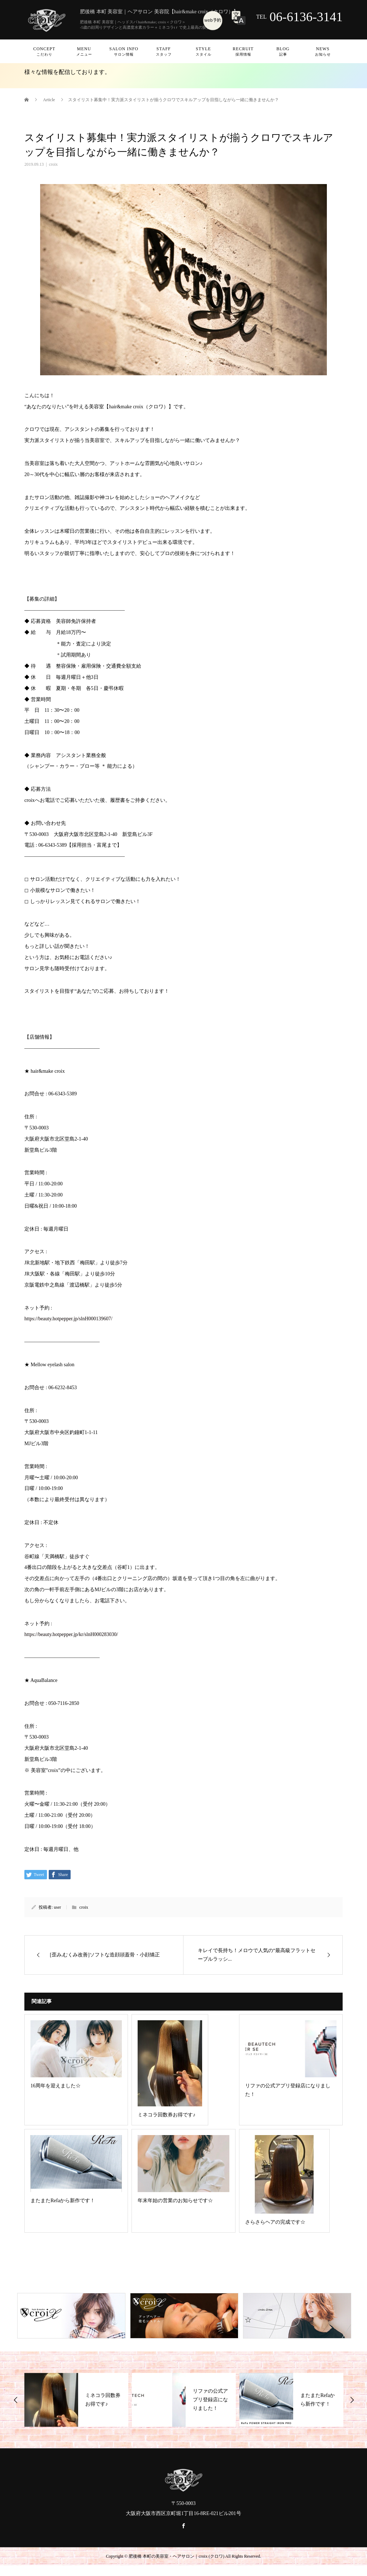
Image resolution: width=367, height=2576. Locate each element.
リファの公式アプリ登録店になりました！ (210, 2399)
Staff (163, 51)
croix (53, 164)
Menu (84, 51)
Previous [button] (15, 2399)
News (322, 51)
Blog (283, 51)
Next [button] (352, 2399)
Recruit (243, 51)
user (57, 1907)
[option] (76, 2400)
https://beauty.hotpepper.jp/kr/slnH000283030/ (71, 1634)
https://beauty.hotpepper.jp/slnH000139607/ (68, 1318)
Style (203, 51)
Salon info (124, 51)
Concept (44, 51)
